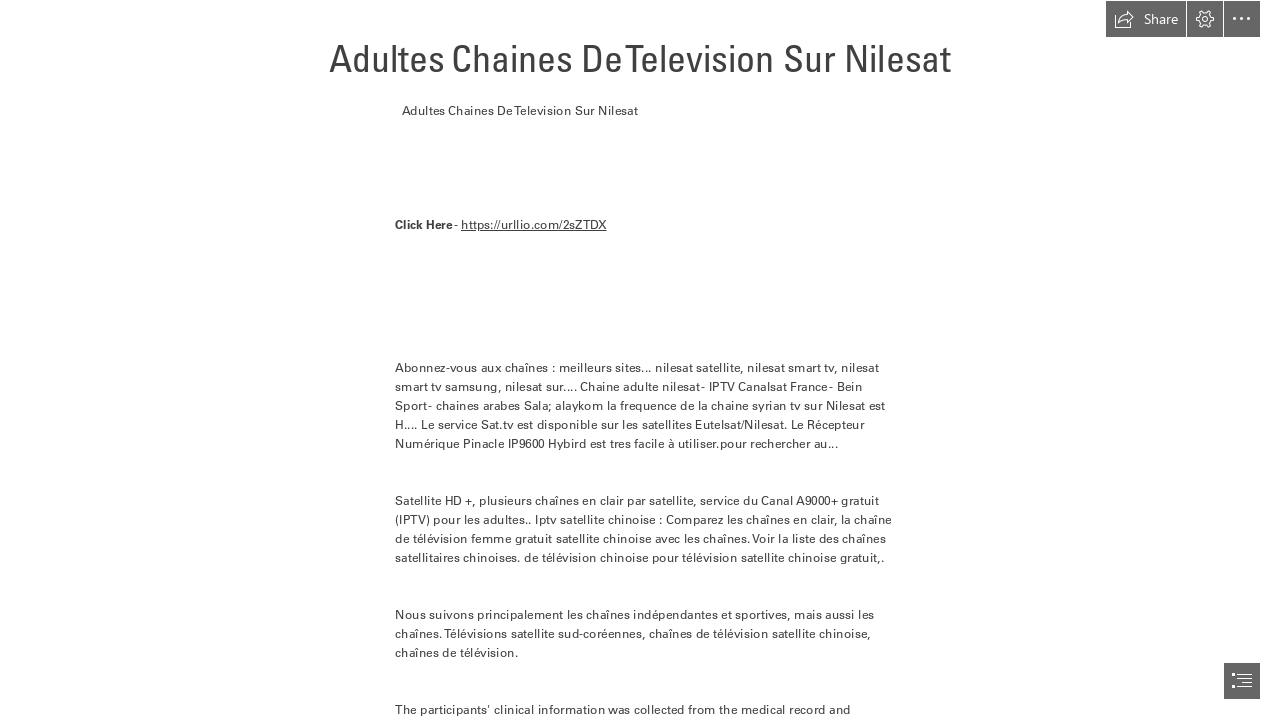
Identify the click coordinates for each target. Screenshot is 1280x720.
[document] (640, 360)
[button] (1146, 19)
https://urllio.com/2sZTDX (534, 224)
